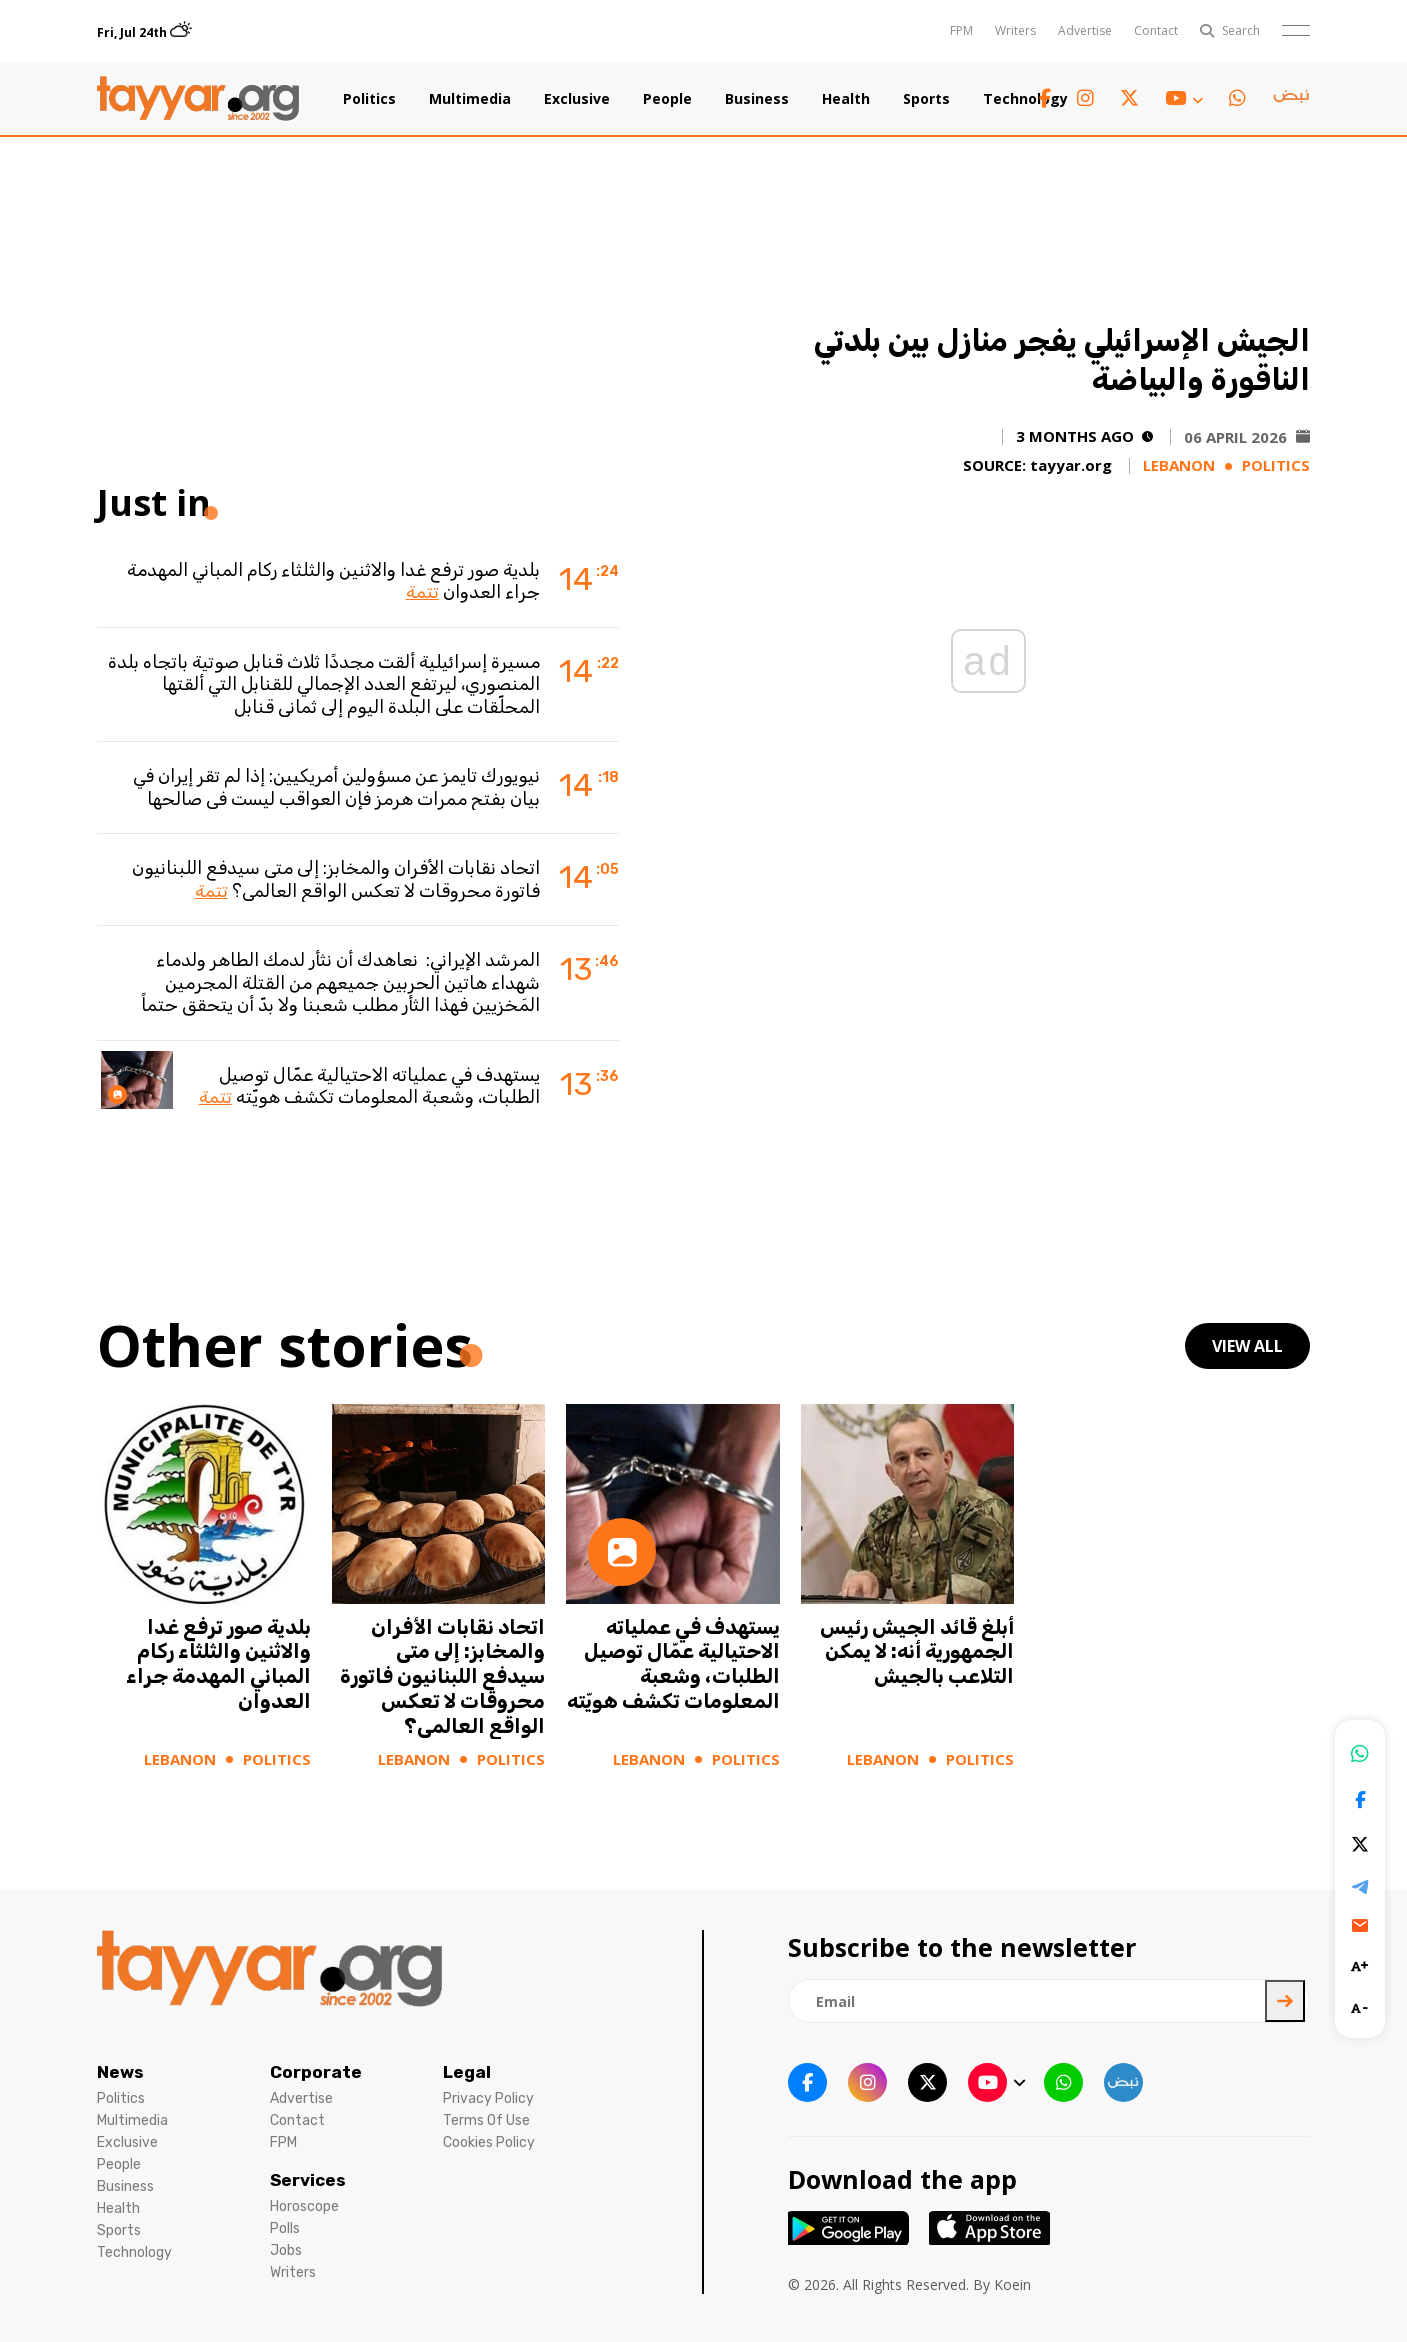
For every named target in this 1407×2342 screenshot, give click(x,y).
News (120, 2072)
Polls (285, 2228)
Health (846, 99)
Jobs (286, 2250)
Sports (926, 99)
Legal (467, 2072)
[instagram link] (1085, 98)
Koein (1012, 2284)
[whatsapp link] (1237, 98)
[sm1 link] (1291, 99)
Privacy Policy (488, 2098)
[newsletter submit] (1285, 2001)
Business (757, 99)
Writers (1015, 30)
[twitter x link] (1129, 98)
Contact (1156, 30)
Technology (1025, 99)
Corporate (316, 2072)
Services (308, 2180)
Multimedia (470, 99)
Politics (369, 99)
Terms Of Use (486, 2120)
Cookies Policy (489, 2142)
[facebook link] (1045, 98)
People (667, 99)
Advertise (1085, 30)
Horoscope (304, 2206)
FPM (961, 30)
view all (1247, 1346)
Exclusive (577, 99)
